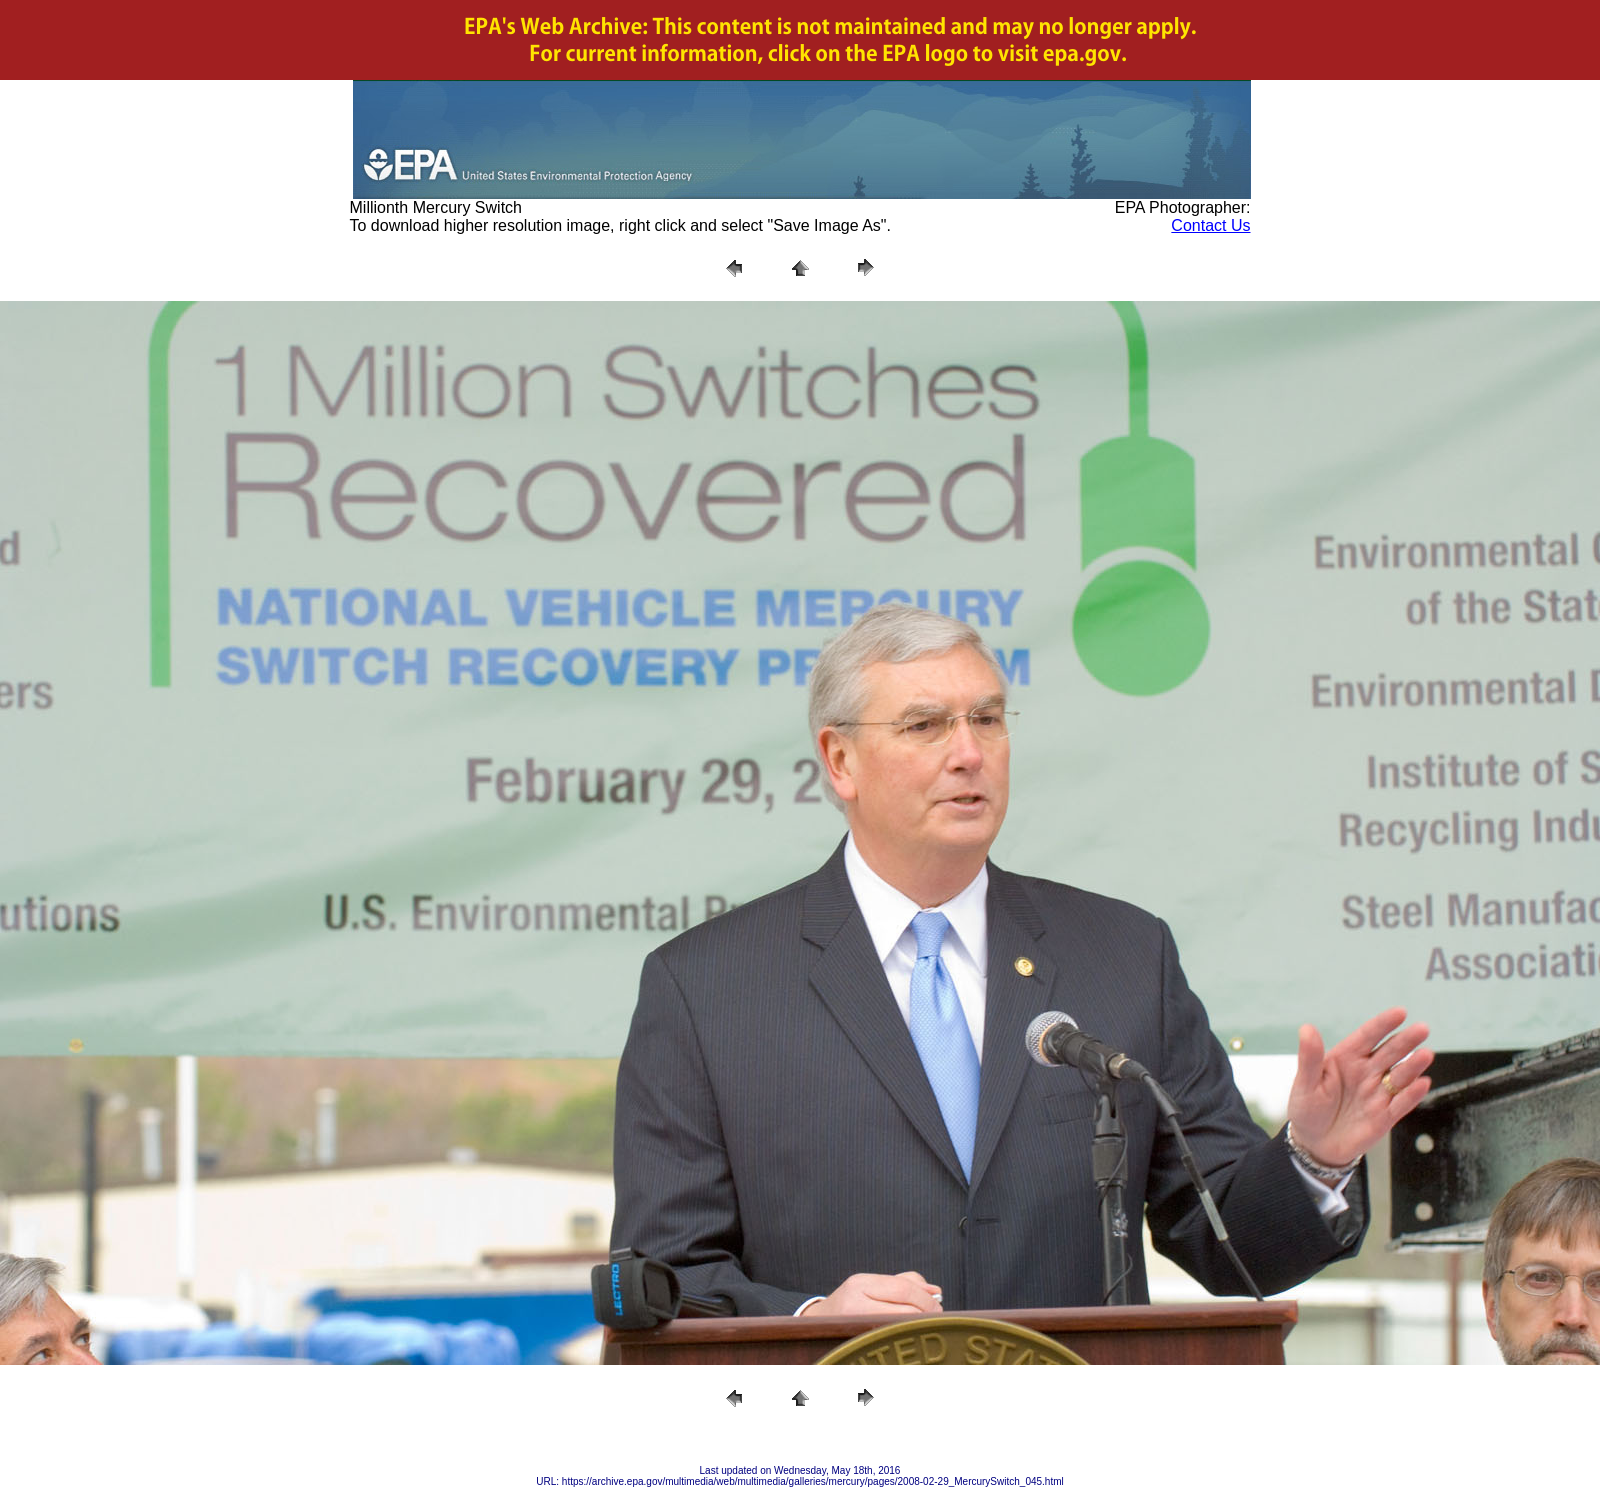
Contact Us (1210, 225)
